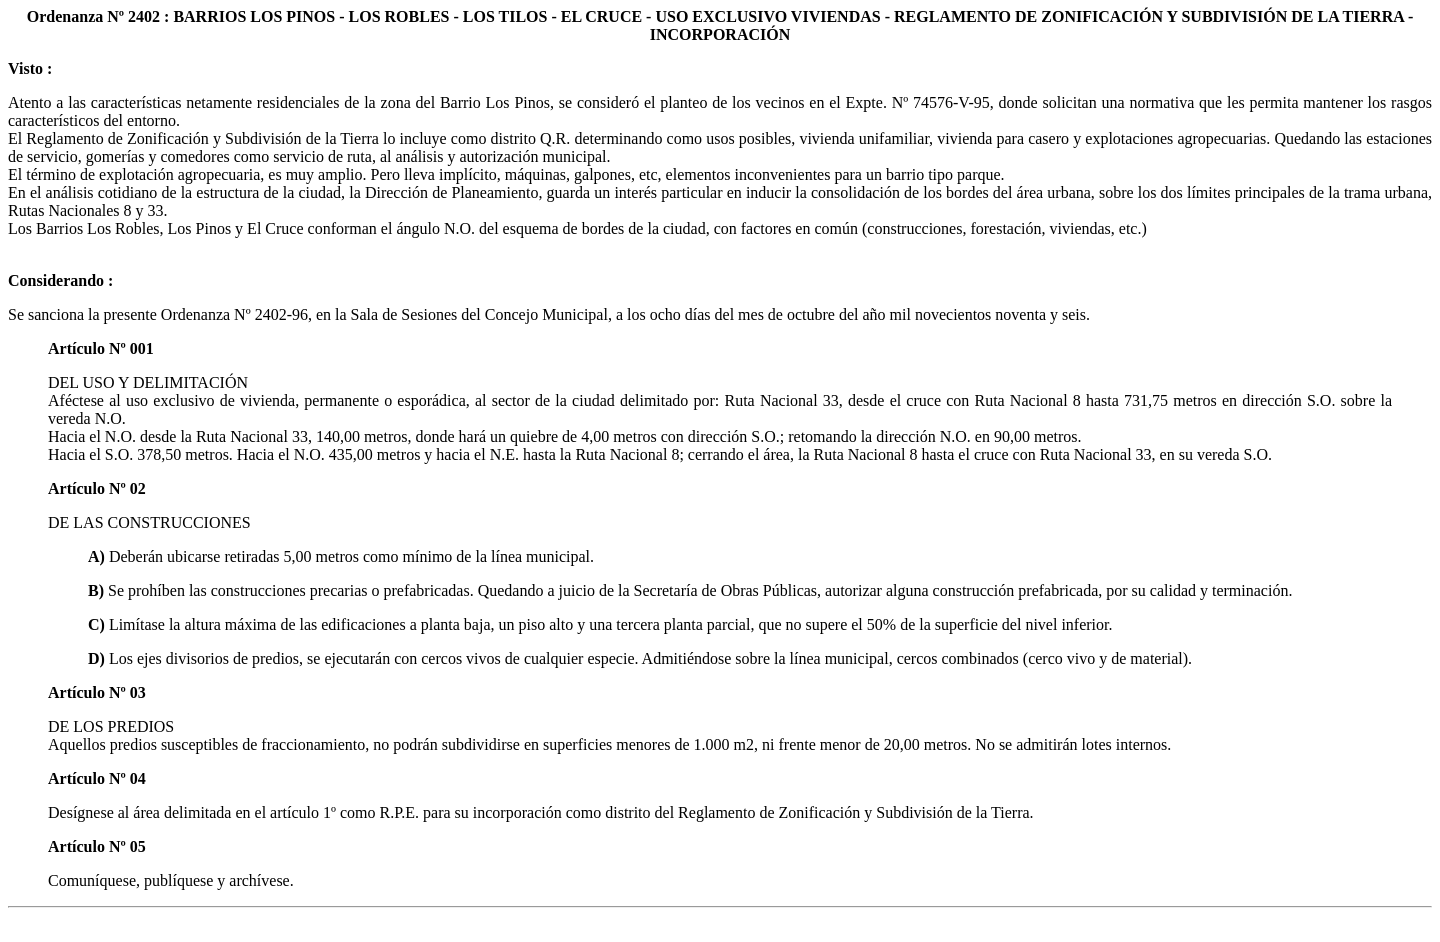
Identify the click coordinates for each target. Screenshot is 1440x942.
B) (98, 590)
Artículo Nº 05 (97, 846)
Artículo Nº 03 (97, 692)
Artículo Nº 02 (97, 488)
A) (98, 556)
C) (98, 624)
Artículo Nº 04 (97, 778)
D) (98, 658)
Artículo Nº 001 (101, 348)
